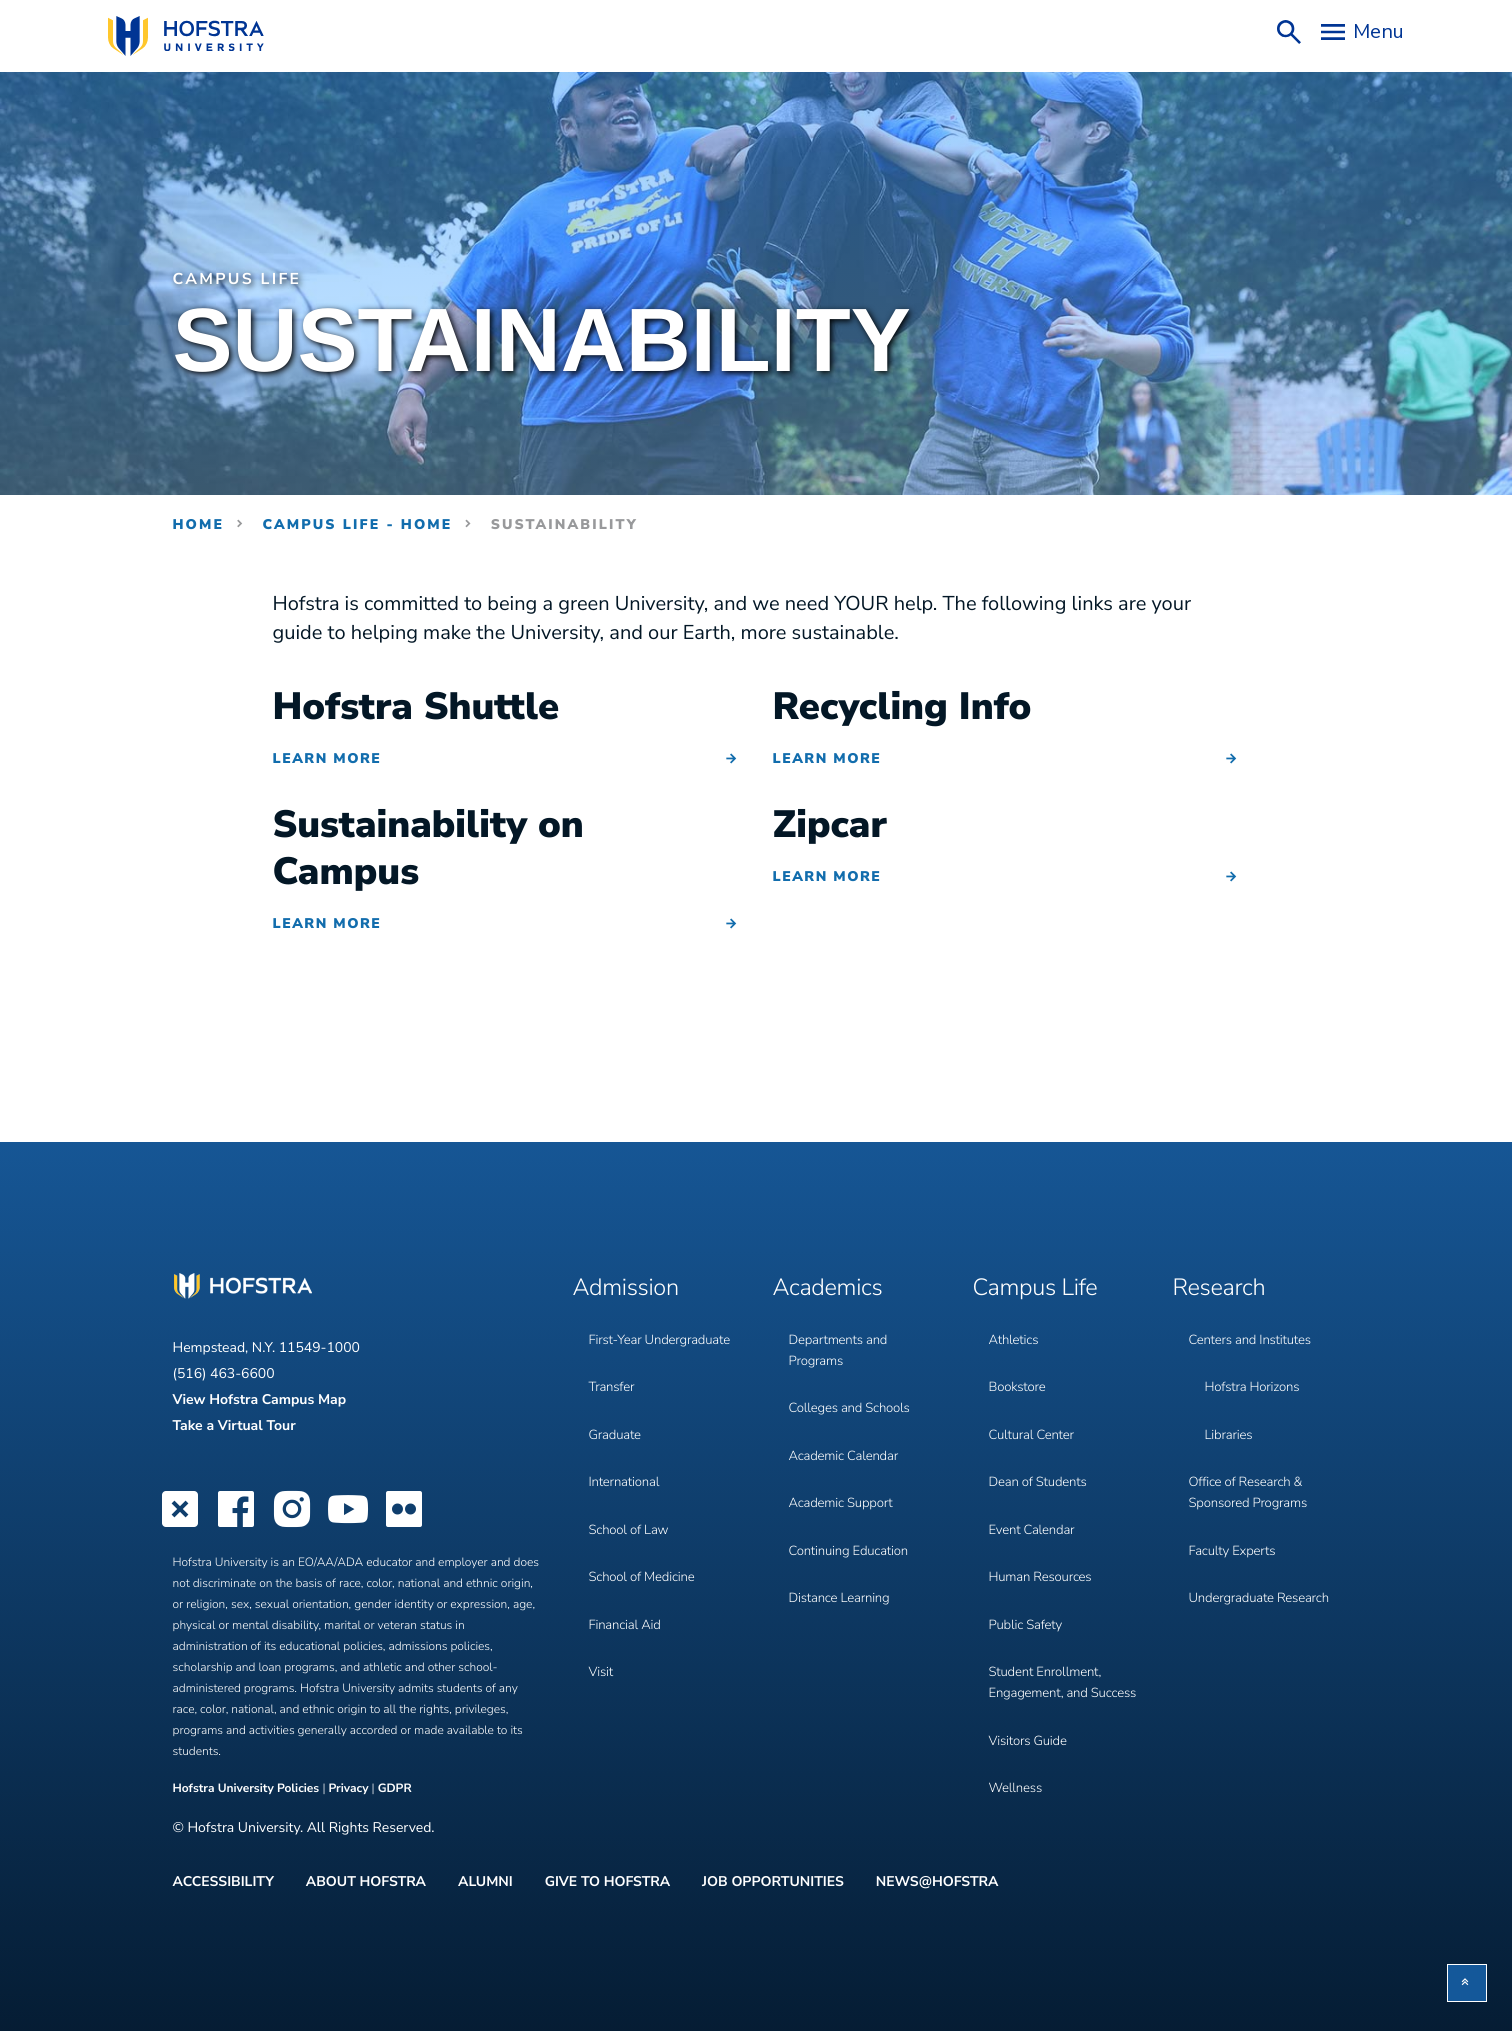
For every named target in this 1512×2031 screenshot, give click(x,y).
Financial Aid (627, 1576)
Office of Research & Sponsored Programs (1252, 1464)
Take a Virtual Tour (234, 1425)
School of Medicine (645, 1535)
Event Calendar (1034, 1494)
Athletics (1015, 1330)
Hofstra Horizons (1255, 1371)
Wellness (1017, 1741)
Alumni (485, 1879)
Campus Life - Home (357, 524)
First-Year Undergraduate (664, 1330)
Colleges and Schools (853, 1392)
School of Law (631, 1494)
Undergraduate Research (1263, 1556)
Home (199, 524)
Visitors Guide (1030, 1700)
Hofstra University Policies (248, 1789)
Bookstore (1019, 1371)
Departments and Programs (841, 1341)
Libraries (1230, 1412)
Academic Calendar (847, 1433)
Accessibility (223, 1879)
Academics (833, 1286)
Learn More (327, 758)
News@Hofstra (937, 1879)
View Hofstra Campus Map (260, 1399)
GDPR (395, 1789)
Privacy (348, 1789)
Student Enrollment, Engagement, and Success (1049, 1638)
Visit (602, 1617)
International (626, 1453)
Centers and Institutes (1254, 1330)
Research (1224, 1286)
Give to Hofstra (607, 1879)
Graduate (617, 1412)
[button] (1467, 1983)
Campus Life (242, 279)
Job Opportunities (773, 1879)
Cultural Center (1034, 1412)
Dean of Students (1041, 1453)
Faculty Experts (1235, 1515)
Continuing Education (852, 1515)
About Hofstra (366, 1879)
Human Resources (1043, 1535)
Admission (631, 1286)
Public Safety (1028, 1576)
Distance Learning (842, 1556)
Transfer (613, 1371)
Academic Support (844, 1474)
